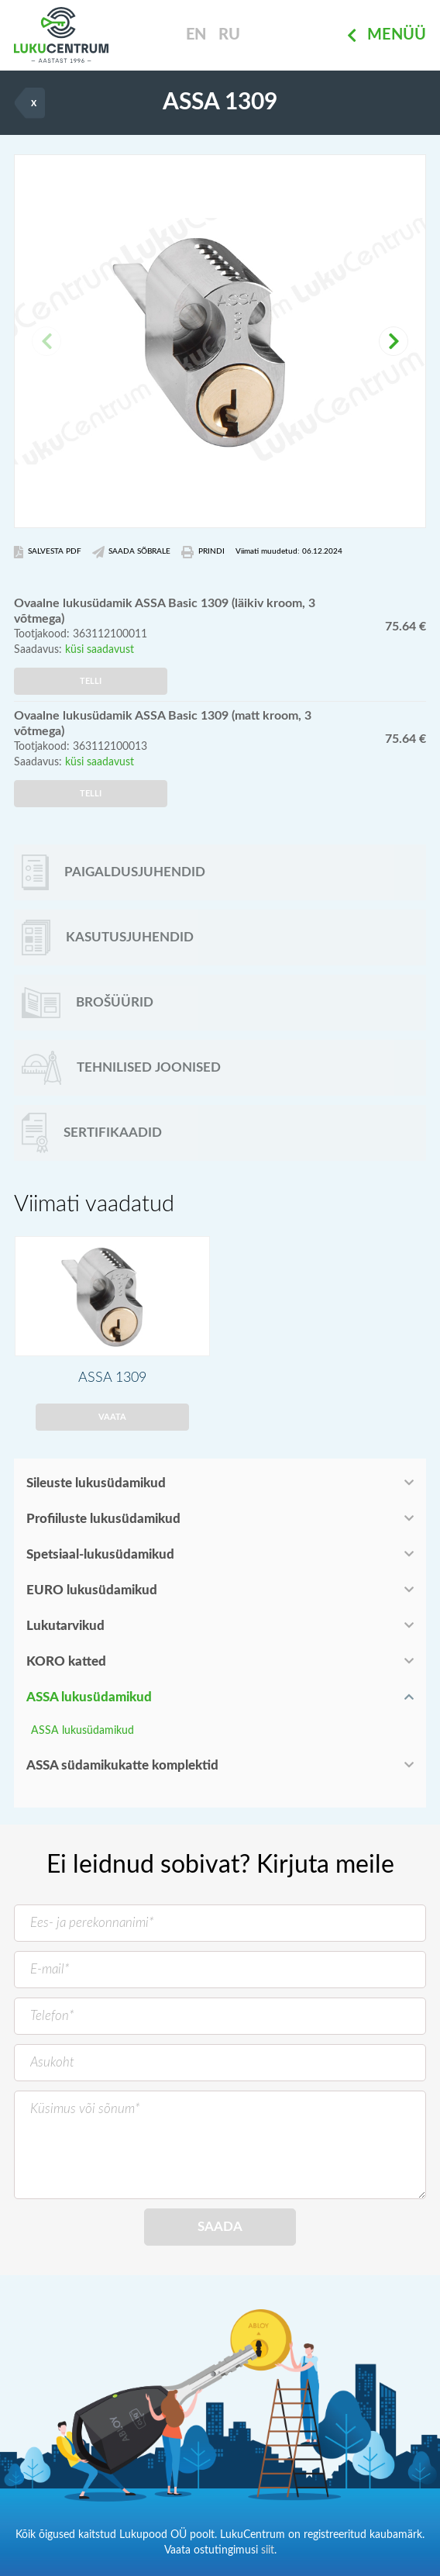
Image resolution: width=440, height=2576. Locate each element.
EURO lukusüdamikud (91, 1590)
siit (267, 2550)
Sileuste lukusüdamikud (96, 1483)
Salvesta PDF (47, 552)
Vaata (112, 1417)
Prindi (203, 552)
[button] (393, 341)
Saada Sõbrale (131, 552)
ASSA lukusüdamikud (89, 1697)
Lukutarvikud (65, 1625)
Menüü (386, 35)
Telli (90, 681)
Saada (220, 2226)
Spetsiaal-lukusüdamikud (100, 1554)
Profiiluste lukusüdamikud (103, 1518)
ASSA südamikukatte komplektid (122, 1765)
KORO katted (66, 1661)
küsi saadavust (99, 649)
